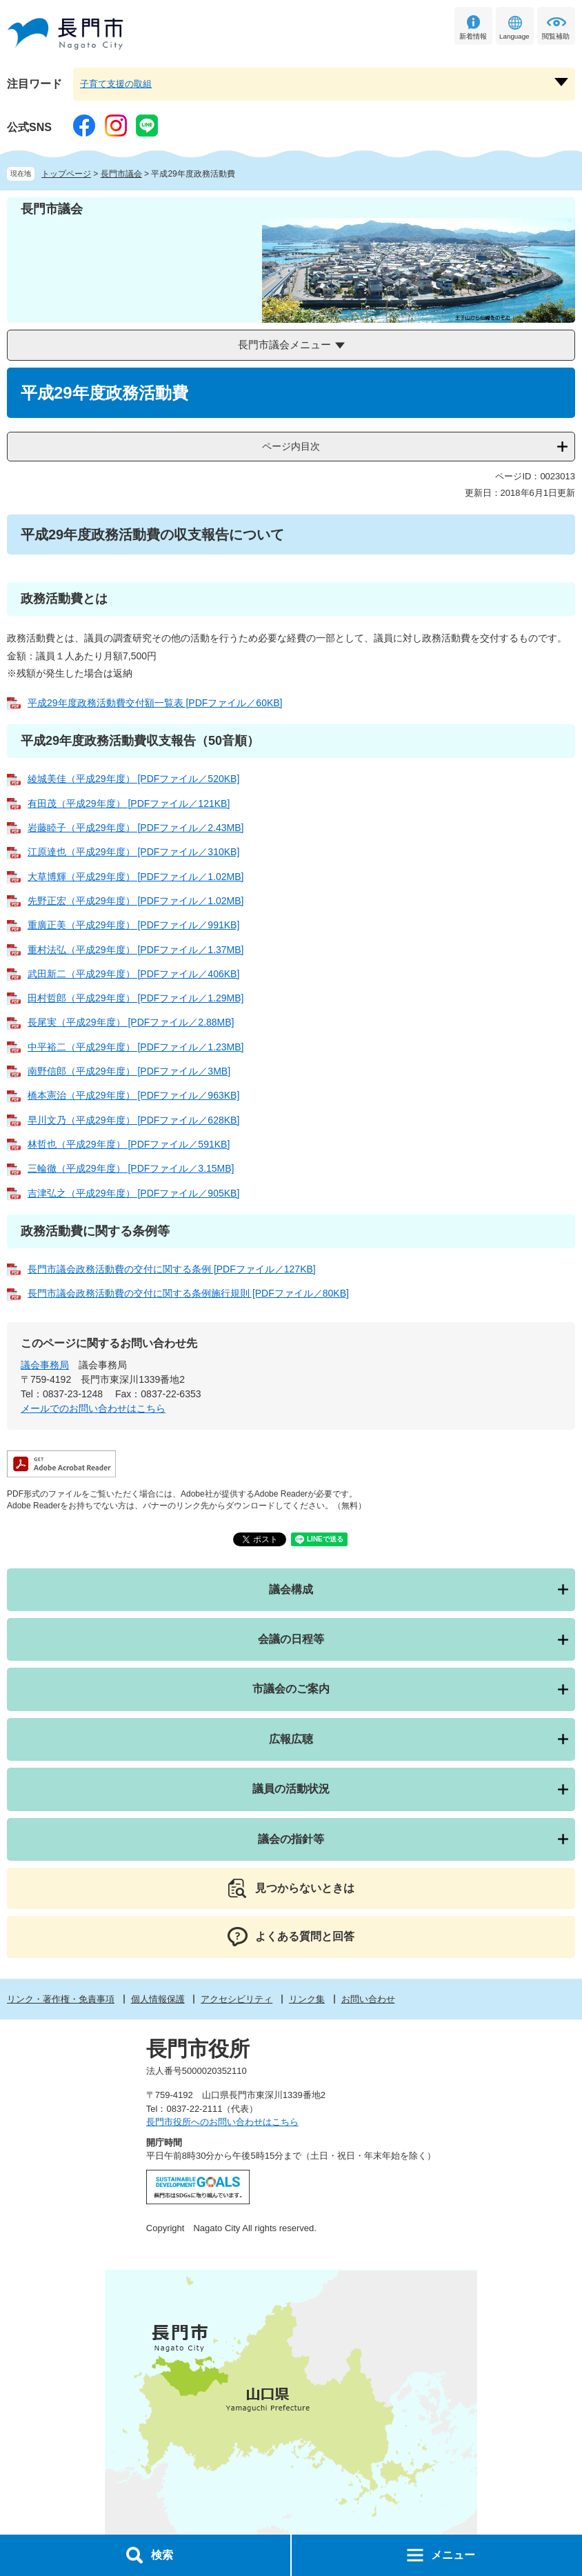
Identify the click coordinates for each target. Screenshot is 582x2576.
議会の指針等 (291, 1839)
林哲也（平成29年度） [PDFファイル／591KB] (129, 1144)
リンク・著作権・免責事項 (60, 1999)
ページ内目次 (291, 446)
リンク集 (307, 1999)
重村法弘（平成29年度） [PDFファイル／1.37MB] (136, 949)
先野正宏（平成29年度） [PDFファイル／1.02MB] (136, 900)
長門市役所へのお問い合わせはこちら (222, 2122)
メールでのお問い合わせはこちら (93, 1408)
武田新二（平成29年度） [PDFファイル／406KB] (133, 973)
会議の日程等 (291, 1639)
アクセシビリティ (236, 1999)
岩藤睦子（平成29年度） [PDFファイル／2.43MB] (136, 827)
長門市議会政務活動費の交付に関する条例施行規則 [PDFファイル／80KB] (188, 1293)
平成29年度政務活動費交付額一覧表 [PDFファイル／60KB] (155, 702)
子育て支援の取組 (116, 84)
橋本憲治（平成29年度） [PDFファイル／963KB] (133, 1095)
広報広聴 (291, 1739)
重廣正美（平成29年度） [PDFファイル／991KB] (133, 924)
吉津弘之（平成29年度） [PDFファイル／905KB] (133, 1193)
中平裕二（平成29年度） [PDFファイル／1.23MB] (136, 1046)
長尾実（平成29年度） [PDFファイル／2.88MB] (131, 1022)
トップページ (66, 174)
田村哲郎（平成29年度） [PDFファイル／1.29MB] (136, 998)
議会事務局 (45, 1364)
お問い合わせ (368, 1999)
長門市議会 (121, 174)
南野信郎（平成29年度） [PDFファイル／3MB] (129, 1071)
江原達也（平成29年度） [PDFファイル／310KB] (133, 851)
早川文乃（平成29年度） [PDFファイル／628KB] (133, 1120)
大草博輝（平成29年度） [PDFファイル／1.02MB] (136, 876)
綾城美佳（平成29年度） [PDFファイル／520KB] (133, 778)
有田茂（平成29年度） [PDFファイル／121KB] (129, 803)
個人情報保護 (158, 1999)
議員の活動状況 (291, 1789)
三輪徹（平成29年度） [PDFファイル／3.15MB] (131, 1168)
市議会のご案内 (291, 1689)
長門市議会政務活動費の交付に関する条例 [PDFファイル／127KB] (172, 1269)
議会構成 (291, 1589)
